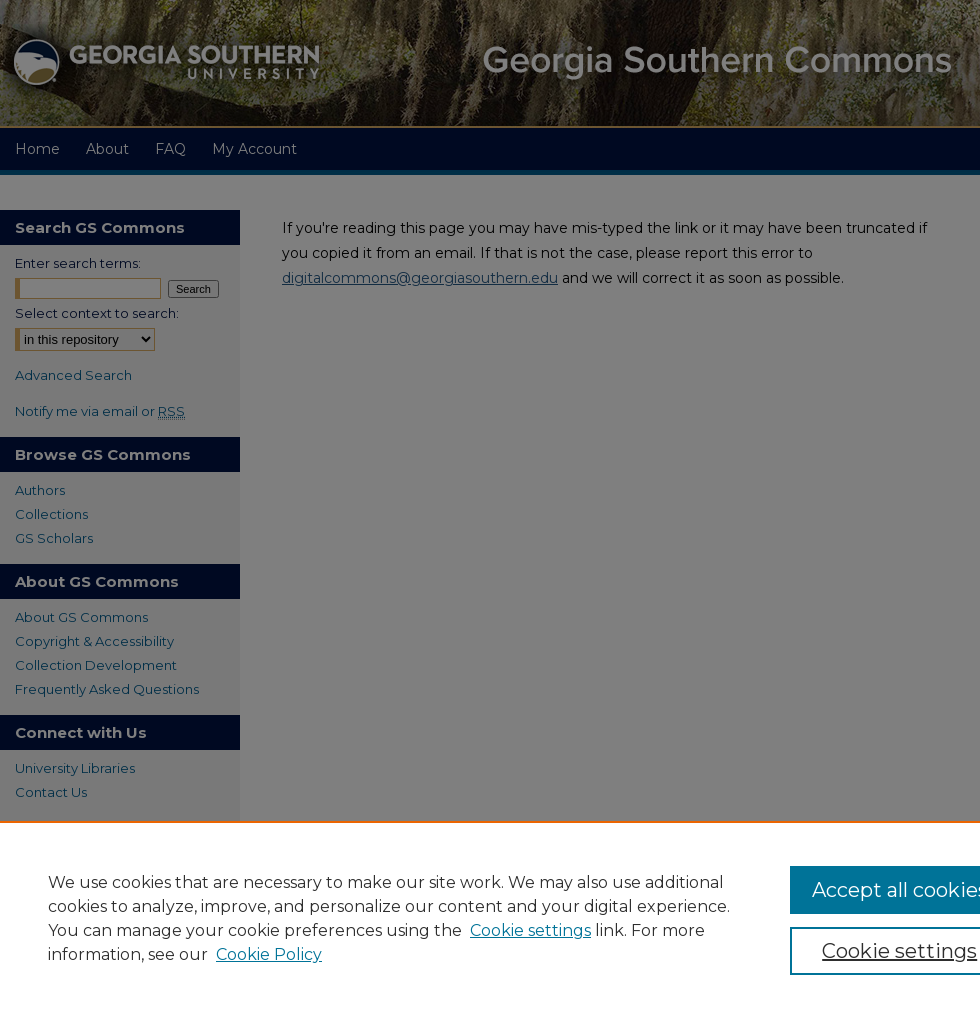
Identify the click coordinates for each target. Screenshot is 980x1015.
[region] (490, 918)
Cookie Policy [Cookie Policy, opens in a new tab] (269, 954)
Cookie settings (530, 930)
